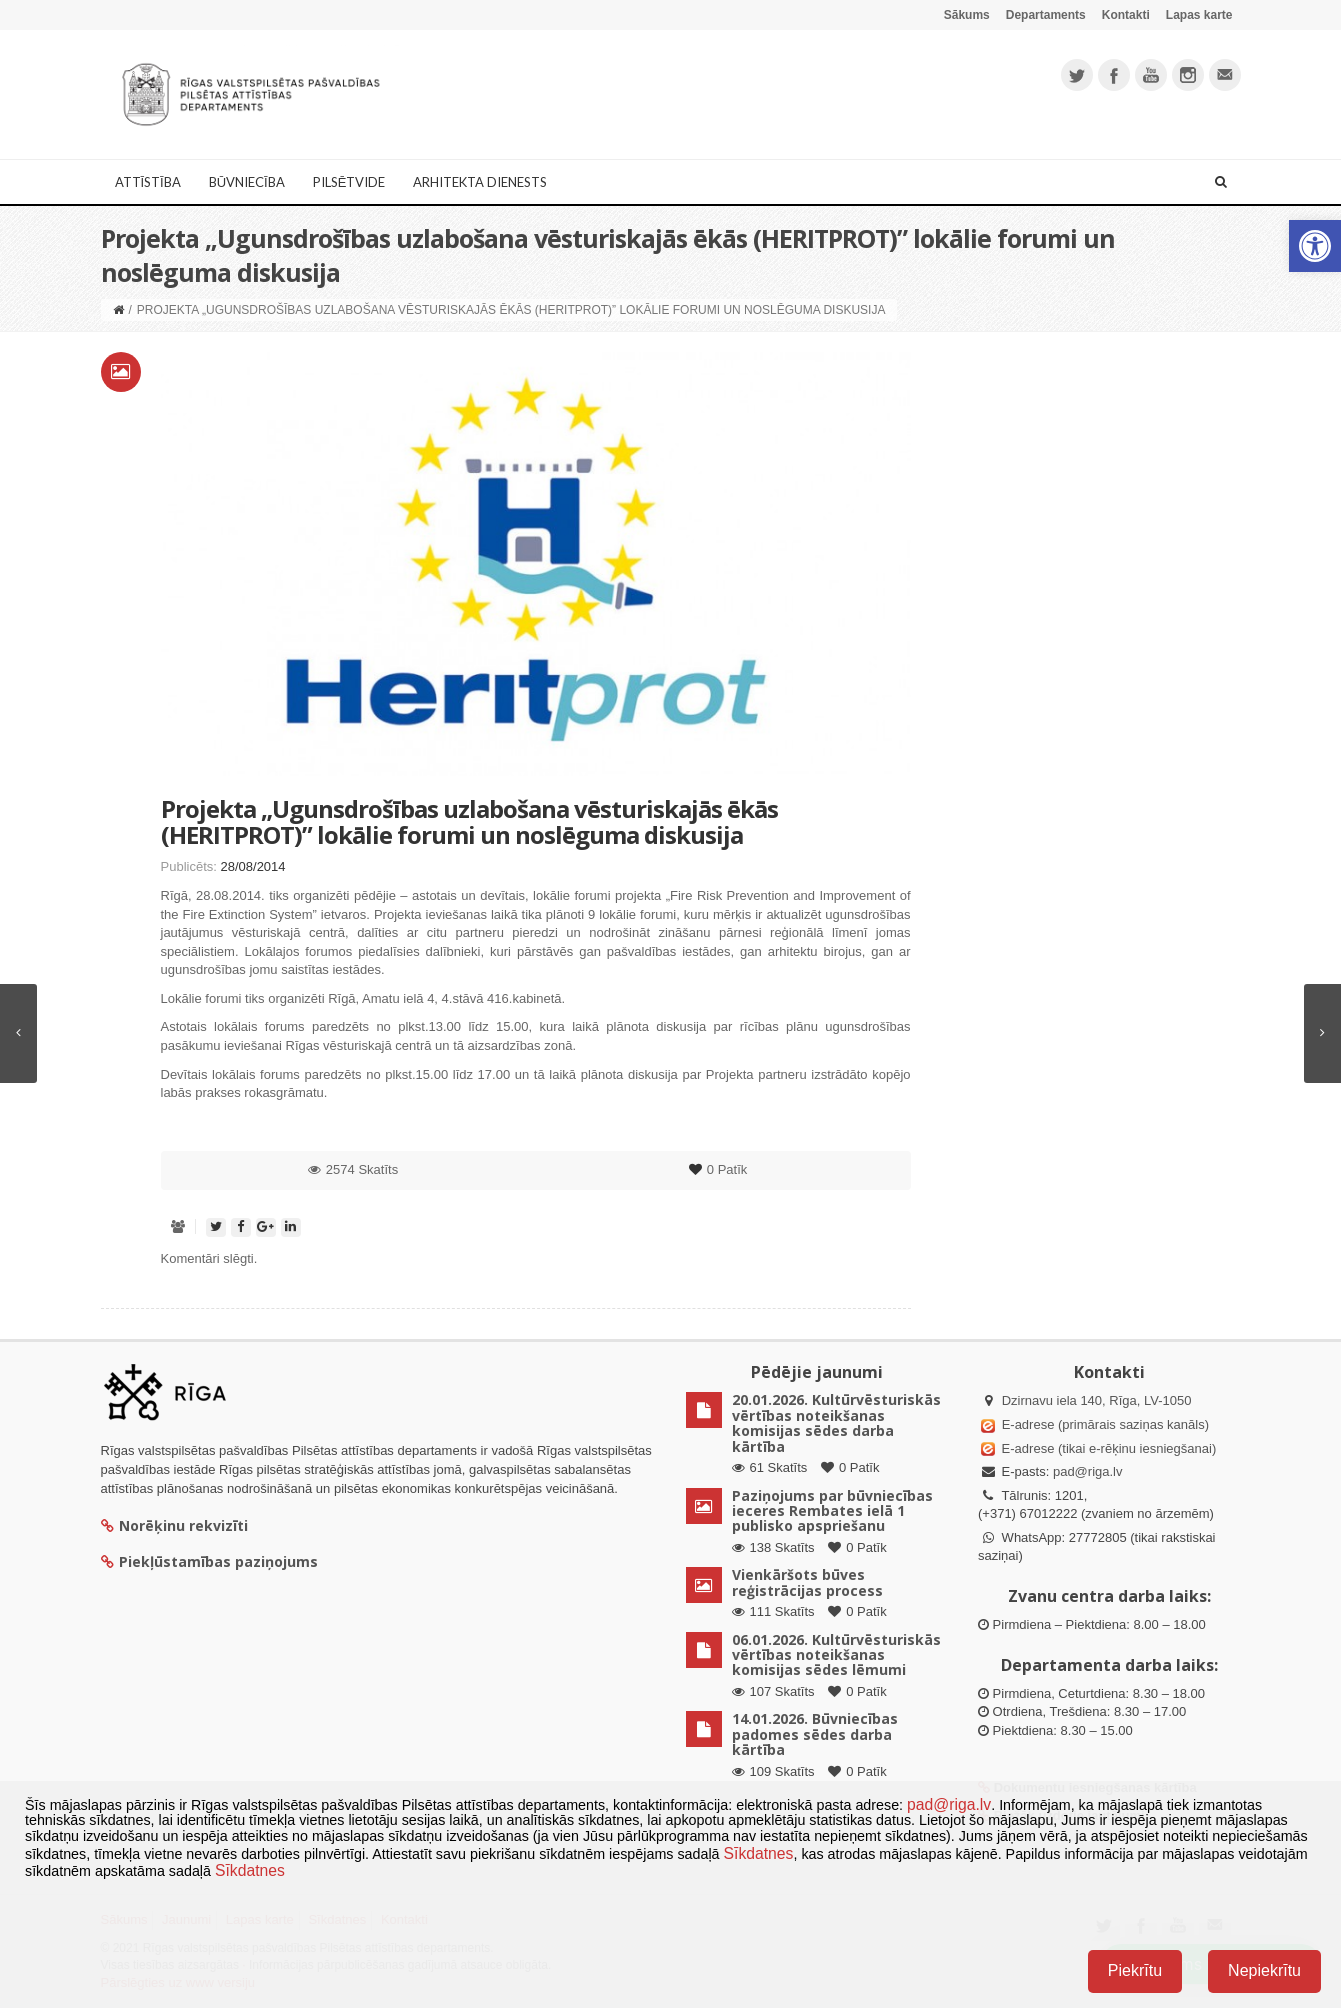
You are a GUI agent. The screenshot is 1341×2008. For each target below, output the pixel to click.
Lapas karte (1199, 15)
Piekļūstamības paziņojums (209, 1561)
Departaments (1046, 15)
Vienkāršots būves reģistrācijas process (807, 1582)
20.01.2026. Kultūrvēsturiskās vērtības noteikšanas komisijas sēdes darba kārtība (836, 1422)
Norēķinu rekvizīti (174, 1525)
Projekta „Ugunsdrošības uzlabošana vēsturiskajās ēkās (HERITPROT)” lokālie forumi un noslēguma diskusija (469, 821)
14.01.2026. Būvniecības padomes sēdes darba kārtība (815, 1734)
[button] (1315, 246)
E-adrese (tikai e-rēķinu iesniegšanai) (1107, 1448)
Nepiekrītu (1264, 1970)
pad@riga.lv (1088, 1471)
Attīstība (148, 182)
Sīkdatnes (759, 1853)
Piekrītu (1135, 1970)
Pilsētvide (349, 182)
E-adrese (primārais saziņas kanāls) (1105, 1424)
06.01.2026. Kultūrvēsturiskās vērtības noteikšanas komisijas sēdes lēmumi (836, 1655)
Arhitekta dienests (480, 182)
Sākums (967, 15)
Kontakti (1126, 15)
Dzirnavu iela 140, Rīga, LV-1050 (1097, 1400)
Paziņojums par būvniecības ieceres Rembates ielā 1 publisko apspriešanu (832, 1511)
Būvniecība (247, 182)
